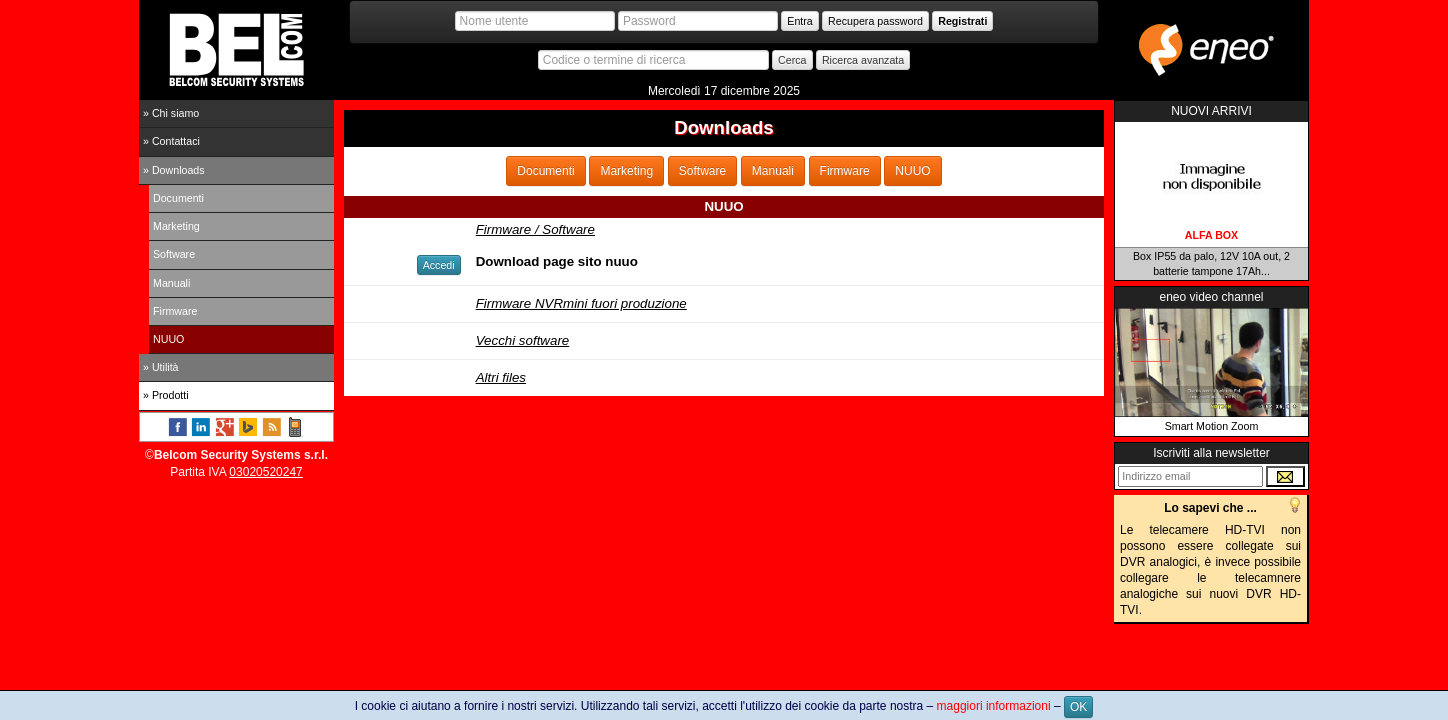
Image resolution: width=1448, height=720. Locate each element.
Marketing (176, 226)
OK (1078, 707)
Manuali (171, 283)
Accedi (439, 265)
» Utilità (161, 367)
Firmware (175, 311)
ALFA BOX (1211, 235)
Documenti (178, 198)
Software (174, 254)
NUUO (168, 339)
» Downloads (174, 170)
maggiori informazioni (994, 706)
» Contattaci (171, 141)
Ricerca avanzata (863, 60)
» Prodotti (166, 395)
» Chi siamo (171, 113)
